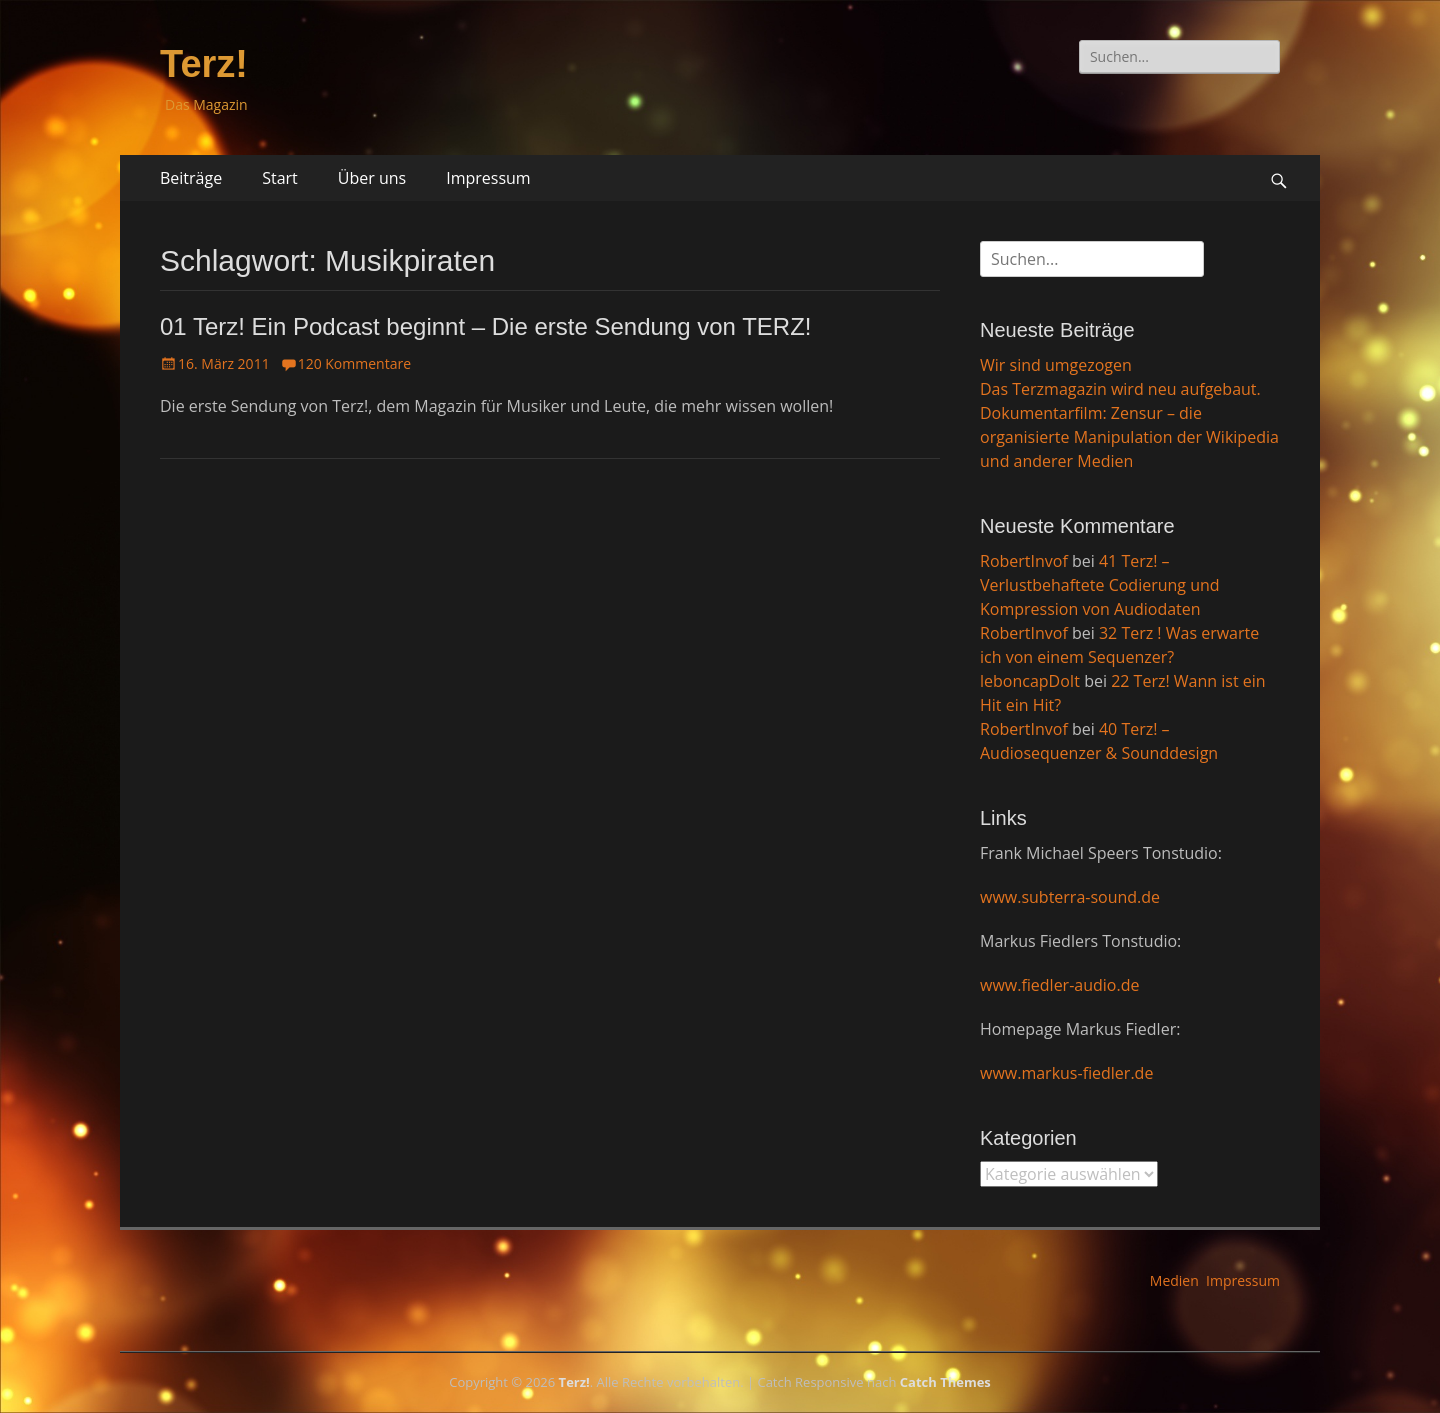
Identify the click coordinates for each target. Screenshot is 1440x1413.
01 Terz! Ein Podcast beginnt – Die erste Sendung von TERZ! (486, 326)
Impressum (488, 178)
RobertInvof (1024, 561)
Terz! (204, 64)
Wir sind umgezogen (1056, 365)
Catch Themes (945, 1382)
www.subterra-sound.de (1070, 897)
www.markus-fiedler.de (1066, 1073)
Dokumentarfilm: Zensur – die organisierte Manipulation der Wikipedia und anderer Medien (1129, 437)
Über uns (372, 178)
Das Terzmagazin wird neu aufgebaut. (1120, 389)
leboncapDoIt (1030, 681)
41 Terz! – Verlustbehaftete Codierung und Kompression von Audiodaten (1100, 585)
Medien (1174, 1280)
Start (280, 178)
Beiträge (191, 178)
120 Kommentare (354, 363)
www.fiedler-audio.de (1059, 985)
